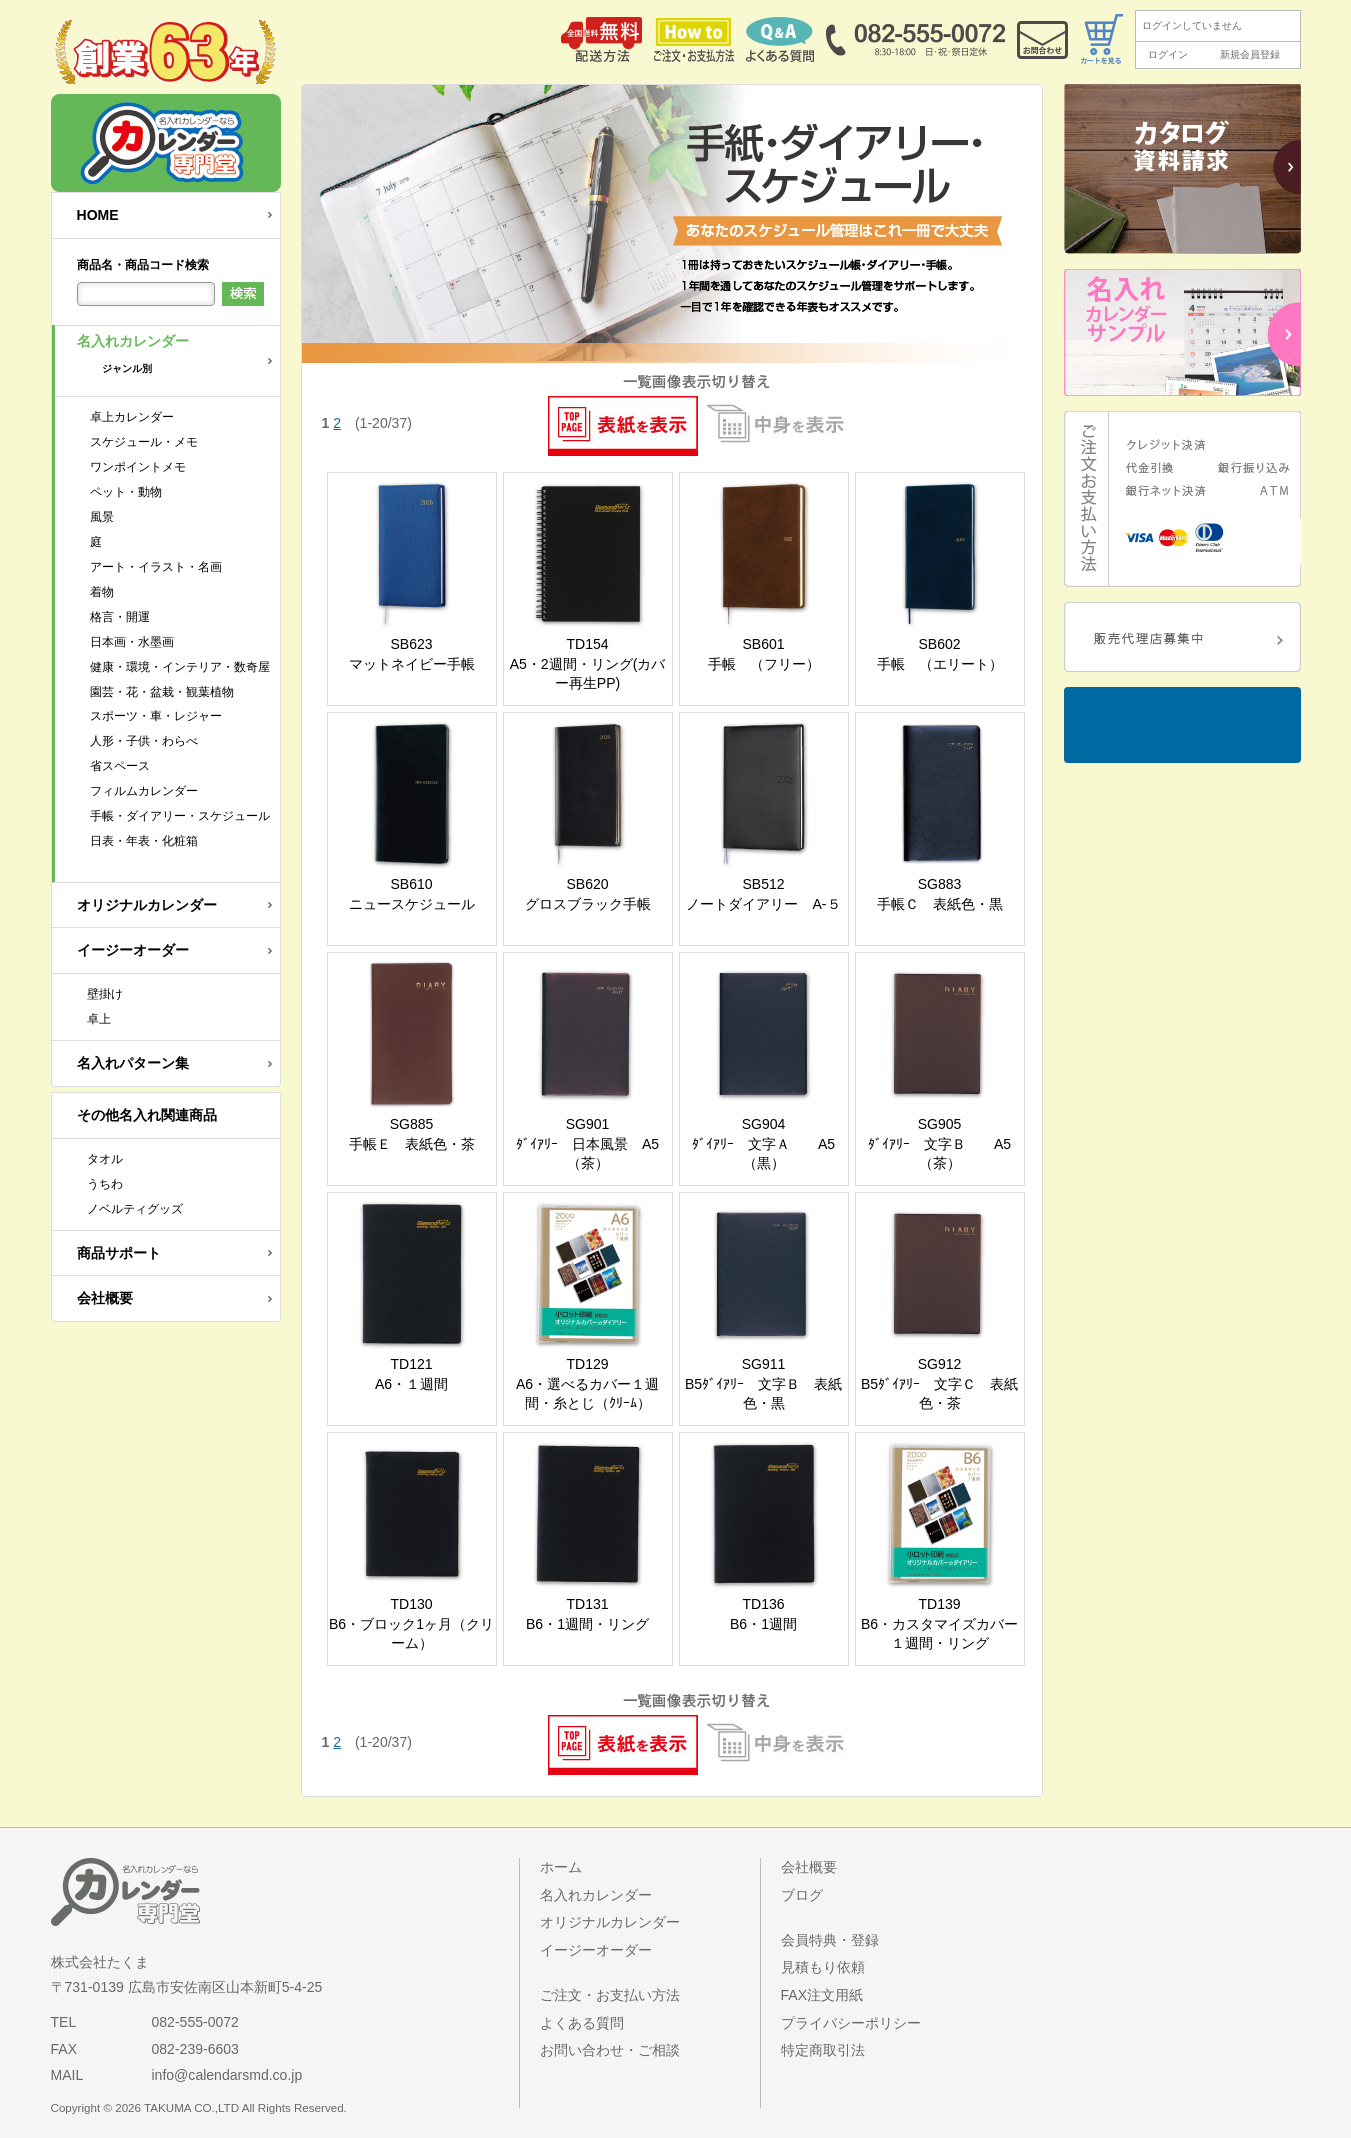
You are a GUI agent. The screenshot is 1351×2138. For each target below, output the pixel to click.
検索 (243, 294)
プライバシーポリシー (851, 2023)
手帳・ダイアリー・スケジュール (180, 816)
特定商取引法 (823, 2050)
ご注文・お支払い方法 (610, 1995)
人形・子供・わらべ (144, 741)
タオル (105, 1159)
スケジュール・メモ (144, 442)
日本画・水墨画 (132, 642)
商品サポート (119, 1253)
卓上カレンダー (132, 417)
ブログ (802, 1895)
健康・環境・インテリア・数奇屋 (180, 667)
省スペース (120, 766)
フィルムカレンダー (144, 791)
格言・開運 (120, 617)
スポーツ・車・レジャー (156, 716)
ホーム (561, 1867)
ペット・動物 (126, 492)
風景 (102, 517)
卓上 (99, 1019)
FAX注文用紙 (822, 1995)
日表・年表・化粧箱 (144, 841)
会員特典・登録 (830, 1940)
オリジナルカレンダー (147, 905)
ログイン (1168, 54)
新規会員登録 (1250, 54)
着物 (102, 592)
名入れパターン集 (133, 1063)
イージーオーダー (133, 950)
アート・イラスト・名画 (156, 567)
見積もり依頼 (823, 1967)
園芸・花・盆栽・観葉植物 (162, 692)
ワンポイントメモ (138, 467)
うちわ (105, 1184)
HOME (98, 215)
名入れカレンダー (178, 360)
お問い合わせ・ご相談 (610, 2050)
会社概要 (105, 1298)
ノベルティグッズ (135, 1209)
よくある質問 (582, 2023)
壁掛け (105, 994)
